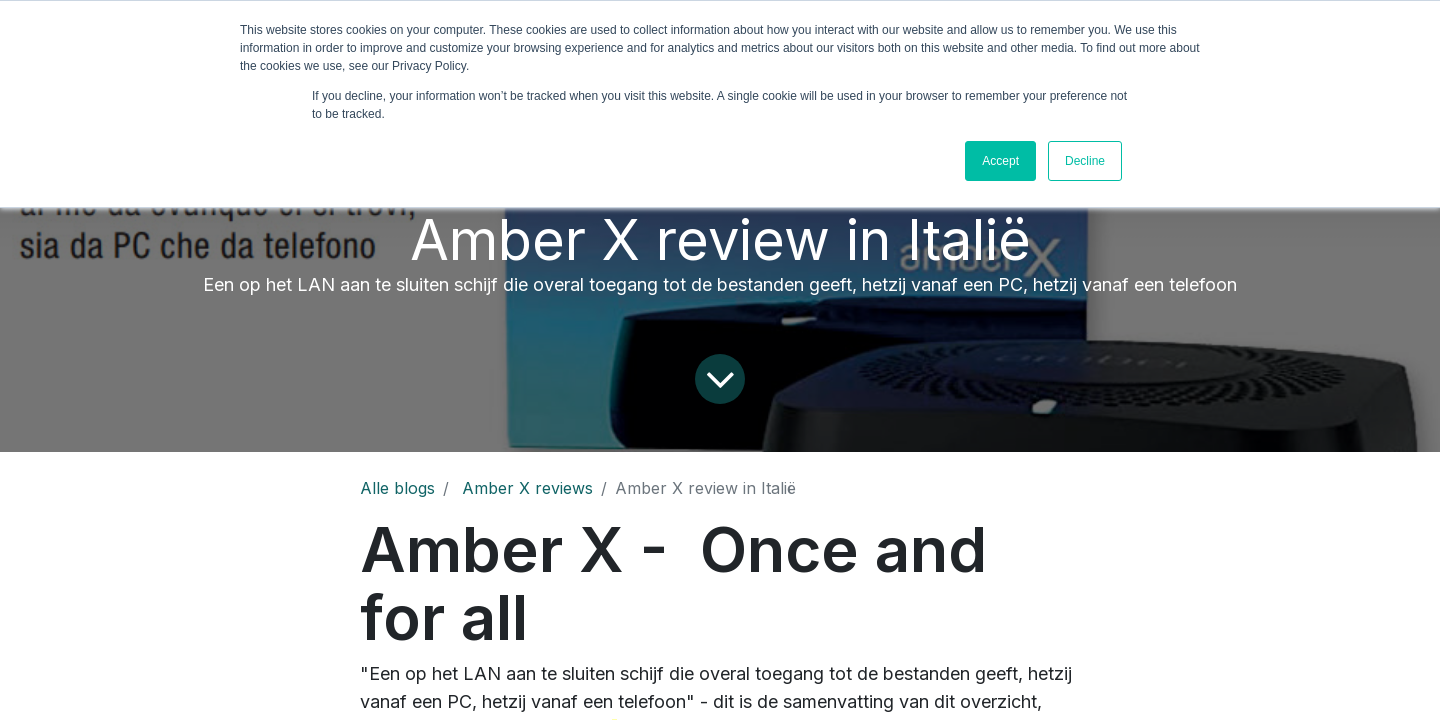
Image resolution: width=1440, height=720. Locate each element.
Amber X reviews (527, 488)
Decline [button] (1085, 161)
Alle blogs (397, 488)
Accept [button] (1000, 161)
